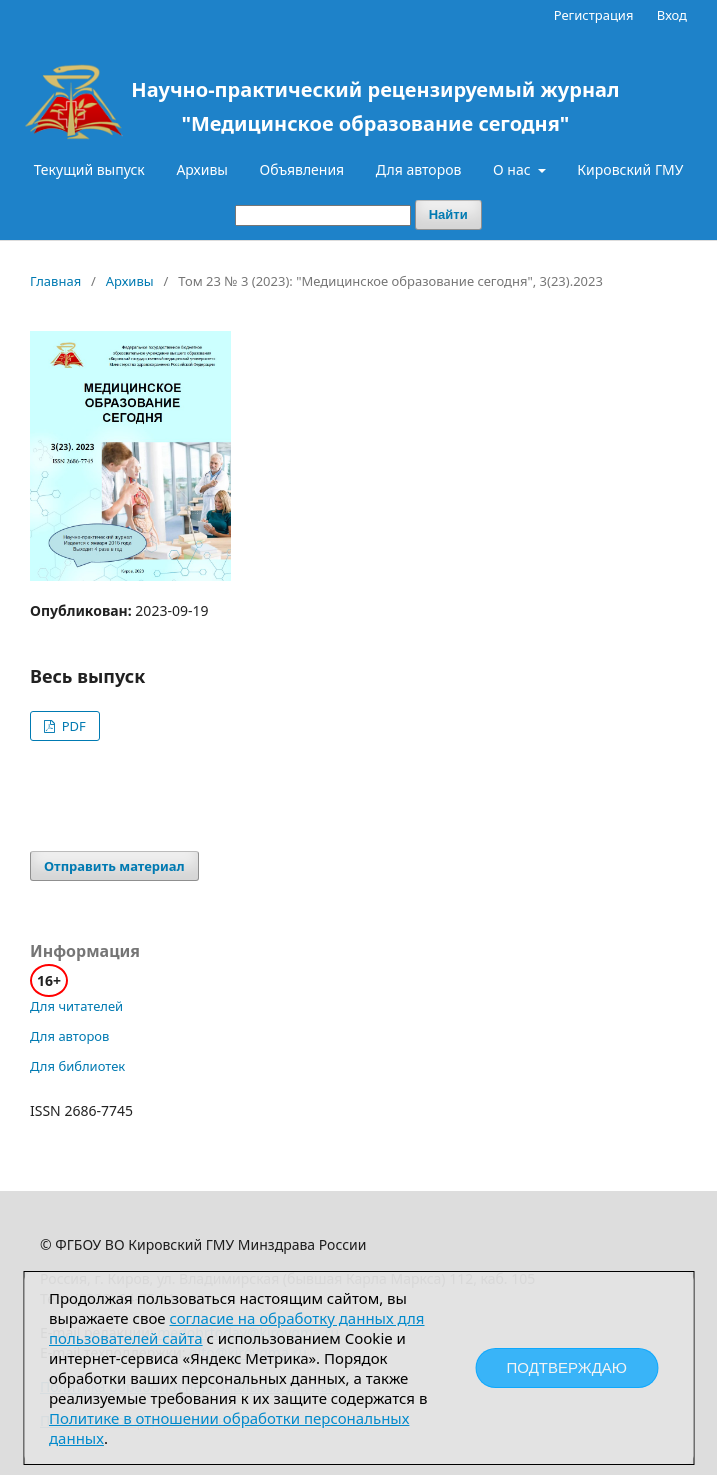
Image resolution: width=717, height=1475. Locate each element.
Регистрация (594, 15)
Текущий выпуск (89, 169)
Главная (55, 281)
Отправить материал (114, 866)
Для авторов (419, 169)
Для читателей (76, 1006)
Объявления (302, 169)
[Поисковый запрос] (323, 215)
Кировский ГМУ (630, 169)
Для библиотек (77, 1066)
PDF (71, 726)
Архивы (202, 169)
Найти (448, 214)
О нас (513, 169)
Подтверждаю (567, 1367)
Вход (672, 15)
